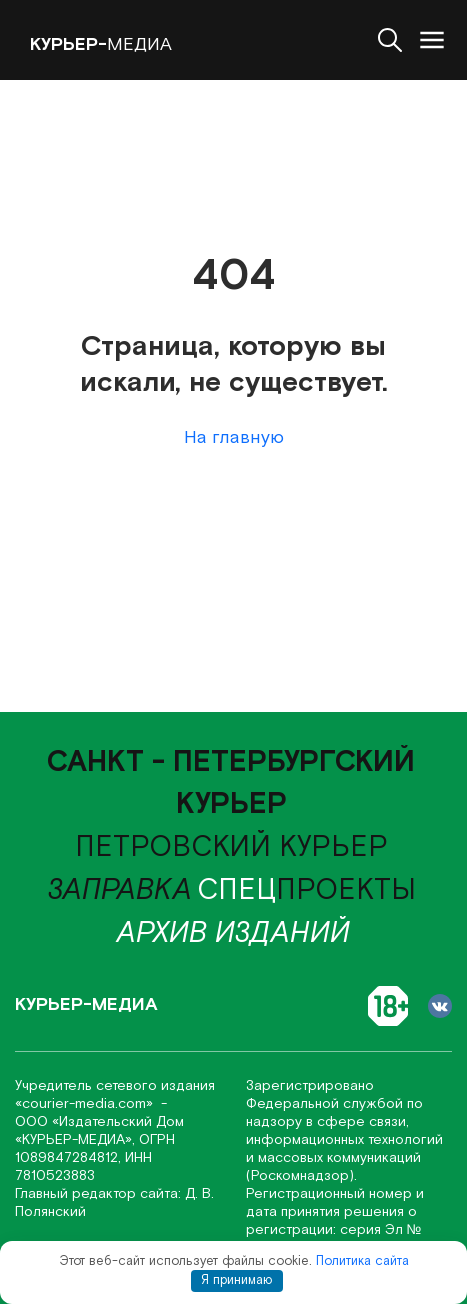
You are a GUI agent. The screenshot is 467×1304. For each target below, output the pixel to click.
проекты (306, 890)
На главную (234, 437)
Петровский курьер (231, 847)
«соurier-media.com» (86, 1104)
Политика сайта (362, 1261)
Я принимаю (236, 1280)
